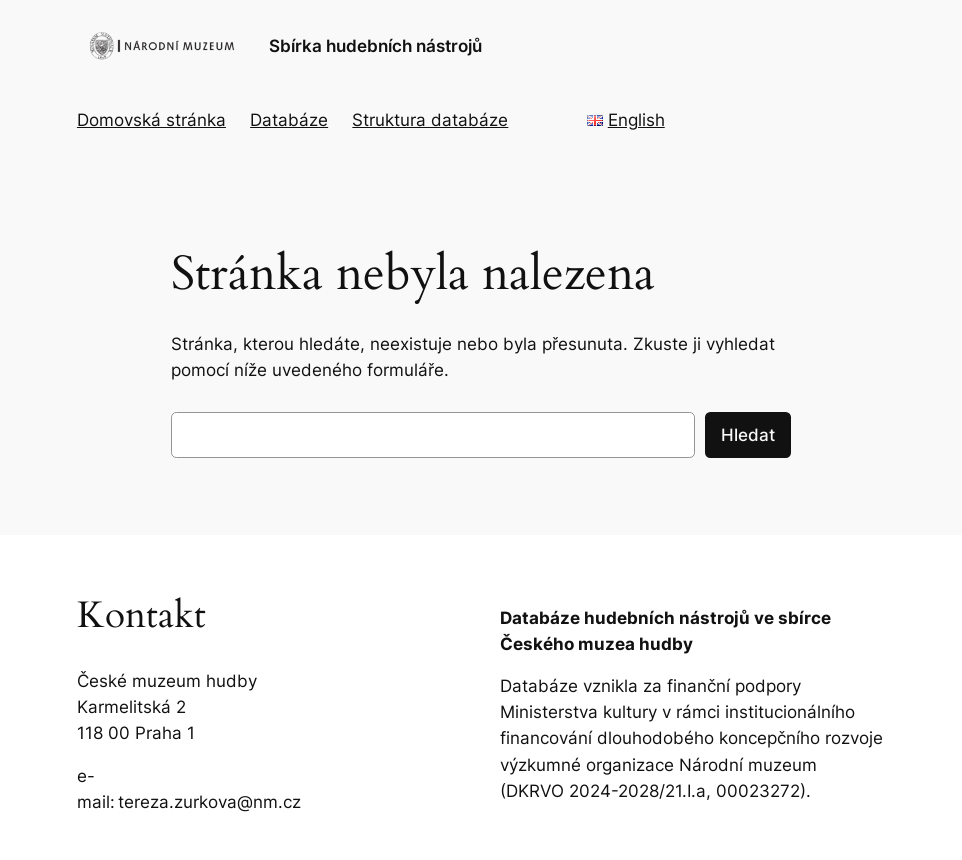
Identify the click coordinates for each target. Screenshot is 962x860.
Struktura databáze (430, 120)
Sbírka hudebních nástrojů (375, 45)
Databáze (289, 120)
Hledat (748, 435)
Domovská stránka (151, 120)
